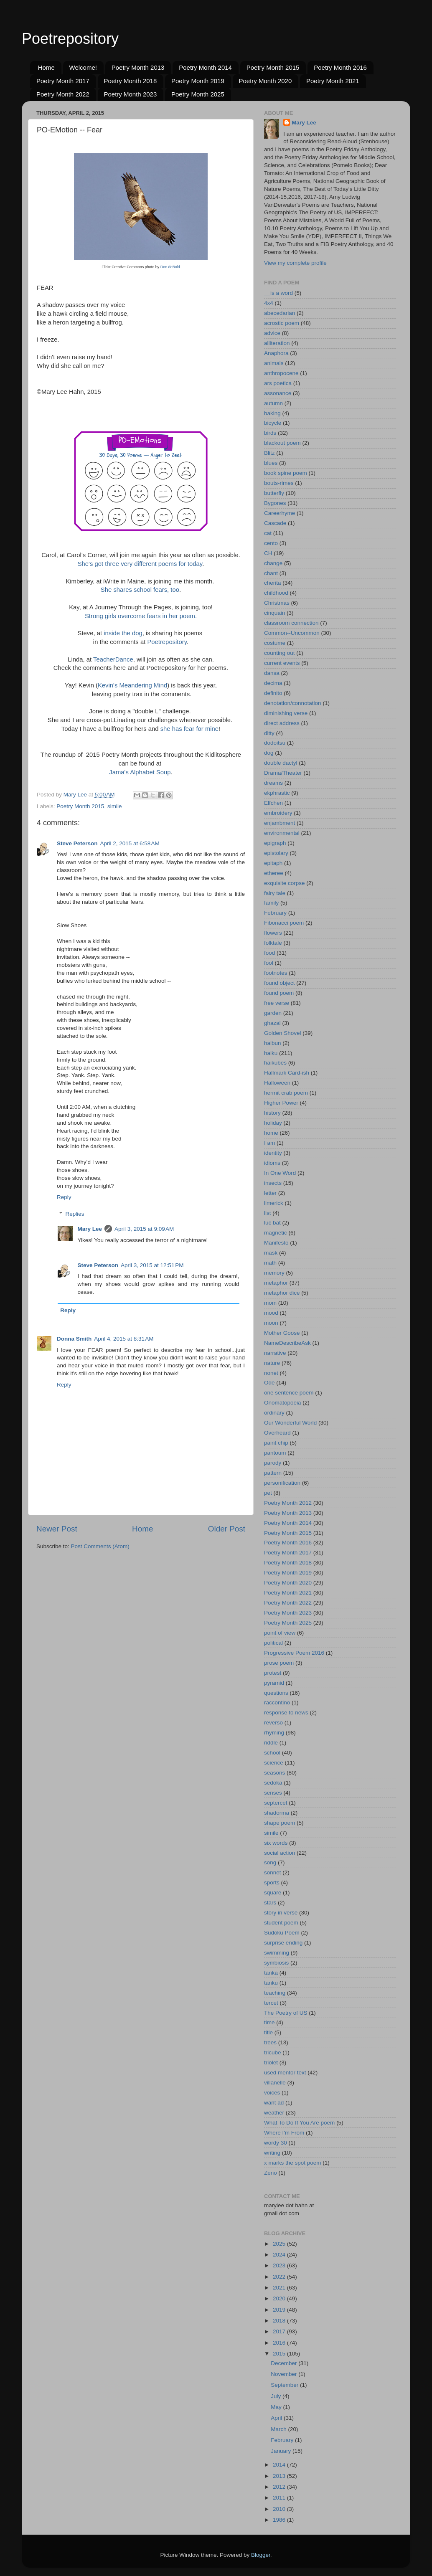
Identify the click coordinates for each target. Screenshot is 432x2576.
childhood (276, 593)
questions (276, 1693)
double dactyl (280, 763)
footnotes (275, 973)
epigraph (275, 843)
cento (271, 543)
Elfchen (273, 803)
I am (269, 1143)
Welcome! (83, 67)
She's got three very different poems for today (140, 563)
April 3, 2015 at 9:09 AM (144, 1229)
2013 (280, 2476)
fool (268, 963)
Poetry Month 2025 (197, 94)
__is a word (278, 293)
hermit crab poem (286, 1093)
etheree (273, 873)
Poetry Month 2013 (138, 67)
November (284, 2374)
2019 (280, 2310)
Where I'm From (284, 2133)
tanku (271, 1983)
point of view (279, 1633)
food (269, 953)
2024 (280, 2254)
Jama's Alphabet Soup (139, 772)
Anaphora (276, 353)
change (273, 563)
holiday (273, 1123)
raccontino (277, 1702)
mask (270, 1253)
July (276, 2396)
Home (46, 67)
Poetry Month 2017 (62, 80)
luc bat (272, 1223)
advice (272, 333)
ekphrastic (277, 793)
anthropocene (281, 373)
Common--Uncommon (292, 633)
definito (273, 693)
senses (273, 1793)
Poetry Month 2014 (205, 67)
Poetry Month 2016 (340, 67)
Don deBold (170, 267)
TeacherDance (113, 659)
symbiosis (276, 1963)
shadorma (276, 1813)
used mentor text (285, 2072)
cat (268, 533)
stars (270, 1902)
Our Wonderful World (290, 1423)
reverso (273, 1722)
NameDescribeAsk (287, 1343)
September (285, 2385)
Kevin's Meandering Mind (132, 685)
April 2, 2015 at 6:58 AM (130, 843)
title (268, 2032)
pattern (273, 1473)
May (277, 2407)
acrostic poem (281, 323)
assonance (277, 393)
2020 (280, 2298)
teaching (274, 1993)
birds (270, 433)
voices (272, 2092)
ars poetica (278, 383)
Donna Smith (74, 1339)
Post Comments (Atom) (100, 1546)
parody (272, 1463)
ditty (269, 733)
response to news (286, 1712)
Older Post (226, 1528)
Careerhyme (279, 513)
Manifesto (276, 1243)
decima (273, 683)
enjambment (279, 823)
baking (272, 413)
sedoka (273, 1783)
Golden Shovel (282, 1033)
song (270, 1862)
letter (270, 1193)
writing (272, 2153)
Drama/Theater (283, 773)
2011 (280, 2498)
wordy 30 (275, 2143)
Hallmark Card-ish (286, 1073)
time (269, 2022)
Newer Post (56, 1528)
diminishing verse (285, 713)
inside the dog (123, 633)
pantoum (275, 1453)
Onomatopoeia (282, 1403)
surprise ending (283, 1943)
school (272, 1752)
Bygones (275, 503)
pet (268, 1493)
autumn (273, 403)
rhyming (274, 1732)
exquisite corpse (284, 883)
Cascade (275, 523)
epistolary (276, 853)
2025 (280, 2244)
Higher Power (281, 1103)
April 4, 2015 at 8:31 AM (123, 1339)
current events (282, 663)
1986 (280, 2520)
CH (268, 553)
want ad (274, 2102)
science (273, 1763)
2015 (280, 2353)
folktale (273, 943)
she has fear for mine (189, 728)
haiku (270, 1053)
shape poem (279, 1823)
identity (273, 1153)
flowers (273, 933)
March (279, 2429)
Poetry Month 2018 (130, 80)
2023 (280, 2265)
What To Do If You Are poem (299, 2123)
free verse (276, 1003)
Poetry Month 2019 (197, 80)
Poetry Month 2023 (130, 94)
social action (279, 1853)
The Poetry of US (285, 2013)
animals (274, 363)
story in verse (280, 1912)
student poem (281, 1922)
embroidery (278, 813)
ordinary (274, 1413)
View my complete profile (295, 263)
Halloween (277, 1083)
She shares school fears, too (140, 589)
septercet (275, 1803)
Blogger (260, 2555)
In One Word (280, 1173)
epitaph (273, 863)
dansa (272, 673)
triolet (271, 2062)
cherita (272, 583)
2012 (280, 2487)
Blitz (269, 453)
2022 (280, 2277)
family (271, 903)
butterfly (274, 493)
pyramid (274, 1683)
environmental (282, 833)
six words (275, 1843)
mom (270, 1303)
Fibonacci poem (284, 923)
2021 (280, 2287)
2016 (280, 2343)
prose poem (279, 1663)
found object (279, 983)
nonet (271, 1373)
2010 (280, 2509)
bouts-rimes (279, 483)
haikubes (275, 1063)
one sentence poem (289, 1392)
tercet (271, 2003)
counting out (279, 653)
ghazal (272, 1023)
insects (273, 1183)
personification (282, 1483)
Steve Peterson (77, 843)
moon (271, 1323)
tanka (271, 1973)
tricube (272, 2052)
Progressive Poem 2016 (294, 1653)
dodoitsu (274, 743)
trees (270, 2042)
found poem (279, 993)
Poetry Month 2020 (265, 80)
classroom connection (291, 623)
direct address (282, 723)
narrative (275, 1353)
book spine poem (285, 473)
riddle (271, 1742)
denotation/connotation (292, 703)
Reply (64, 1197)
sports (272, 1882)
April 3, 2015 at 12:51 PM (152, 1265)
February (275, 913)
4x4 (268, 303)
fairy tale (274, 893)
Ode (269, 1382)
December (284, 2363)
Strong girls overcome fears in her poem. (141, 616)
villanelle (275, 2082)
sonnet (272, 1872)
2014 (280, 2465)
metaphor (276, 1283)
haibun (272, 1043)
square (272, 1892)
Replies (75, 1214)
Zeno (270, 2173)
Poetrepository (70, 38)
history (272, 1113)
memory (274, 1273)
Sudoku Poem (282, 1932)
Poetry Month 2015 (273, 67)
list (267, 1213)
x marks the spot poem (292, 2163)
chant (271, 573)
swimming (276, 1953)
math (270, 1263)
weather (274, 2112)
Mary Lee (90, 1229)
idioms (272, 1163)
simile (114, 806)
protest (272, 1673)
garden (273, 1013)
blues (270, 463)
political (273, 1643)
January (281, 2451)
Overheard (277, 1433)
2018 (280, 2320)
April (277, 2418)
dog (269, 753)
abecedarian (279, 313)
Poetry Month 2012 (288, 1503)
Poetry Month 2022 (62, 94)
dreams (273, 783)
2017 (280, 2331)
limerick (273, 1203)
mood (271, 1313)
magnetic (275, 1233)
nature (272, 1363)
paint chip (276, 1443)
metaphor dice (282, 1293)
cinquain (274, 613)
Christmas (277, 603)
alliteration (277, 343)
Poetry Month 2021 (332, 80)
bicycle (272, 423)
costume (274, 643)
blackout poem (282, 443)
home (271, 1133)
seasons (274, 1773)
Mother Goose (282, 1333)
